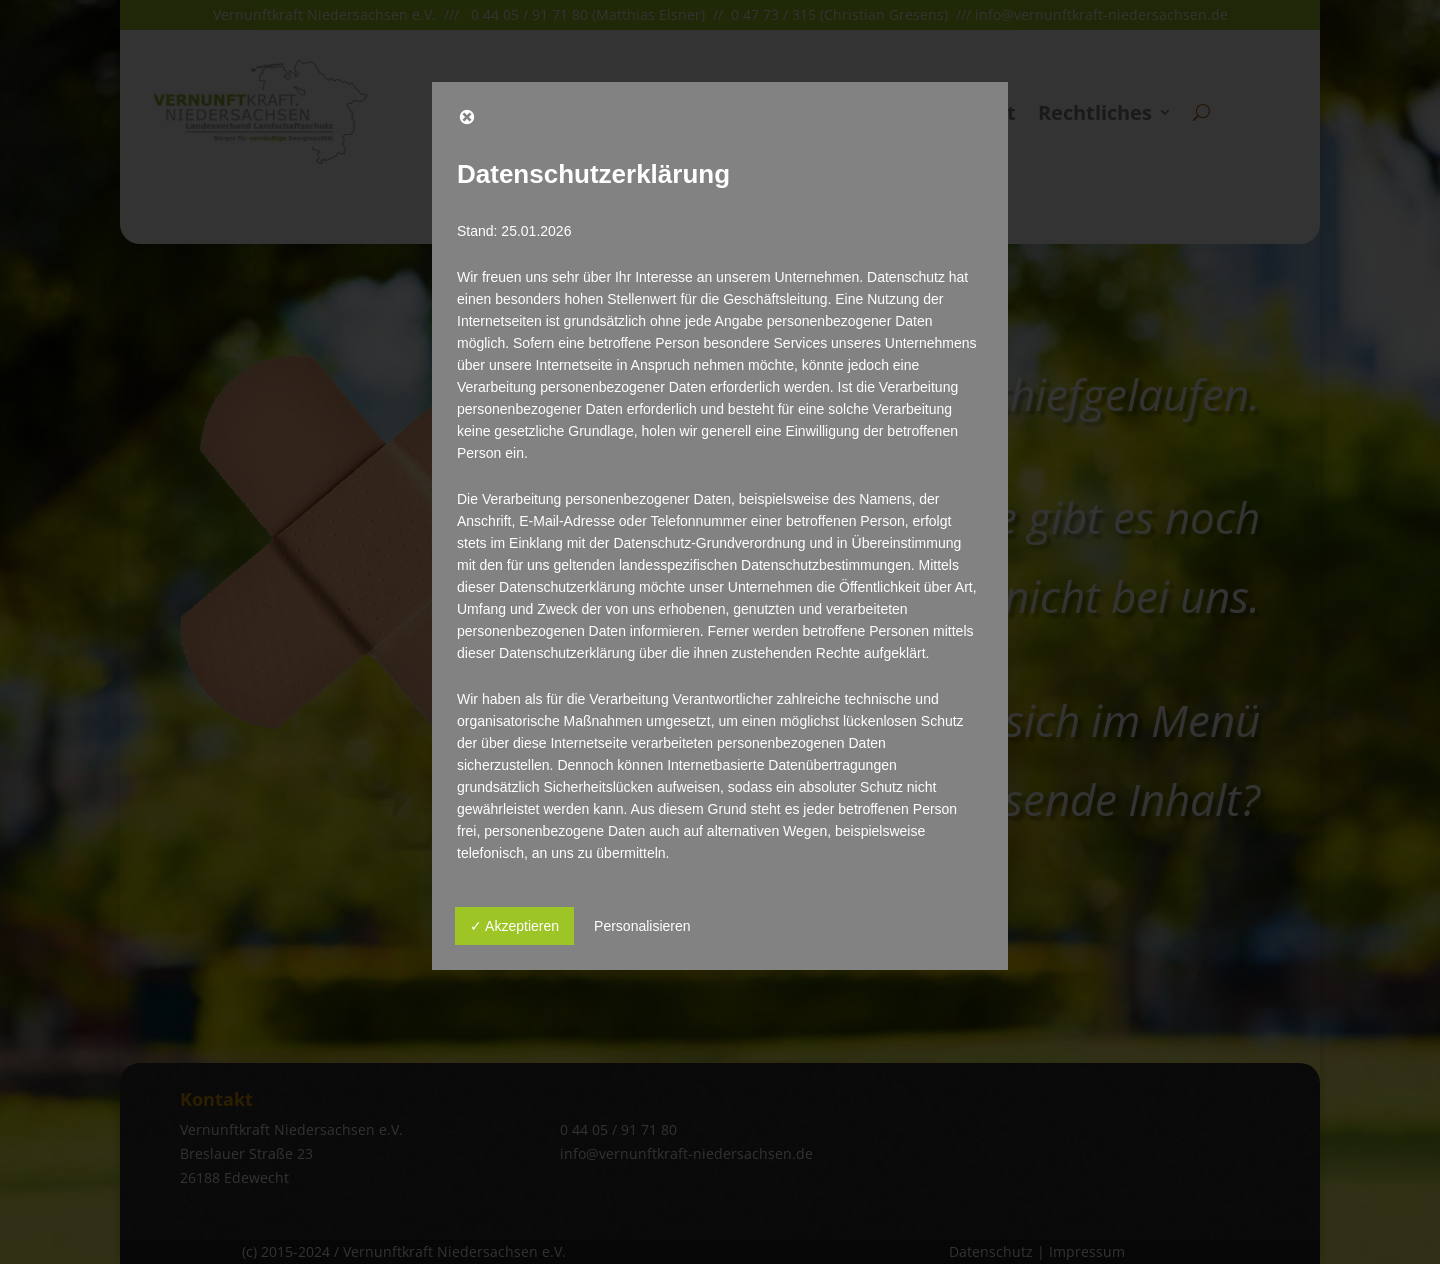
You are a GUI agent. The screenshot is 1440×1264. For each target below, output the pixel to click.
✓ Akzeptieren (514, 926)
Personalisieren (642, 926)
